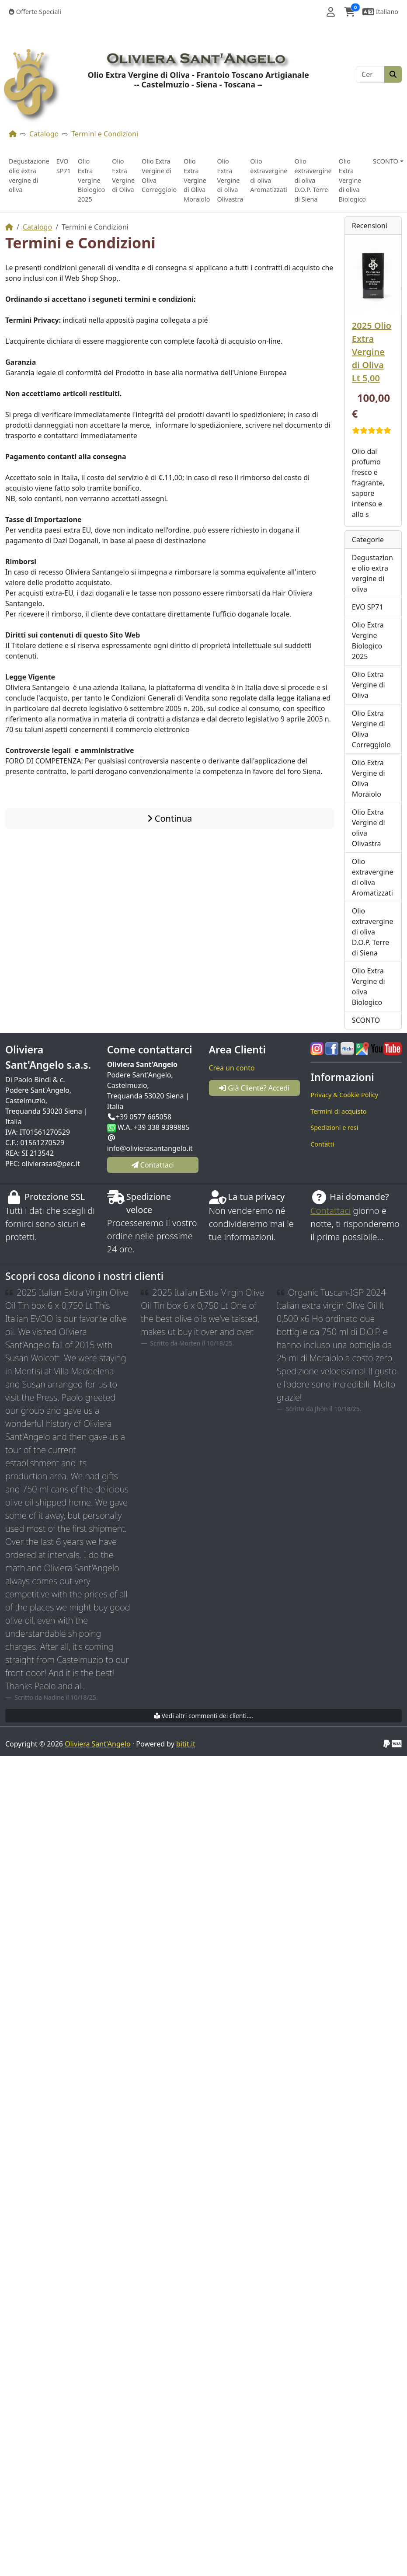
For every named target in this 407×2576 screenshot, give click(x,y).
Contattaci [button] (153, 1165)
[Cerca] (370, 74)
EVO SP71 (63, 166)
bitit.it (185, 1744)
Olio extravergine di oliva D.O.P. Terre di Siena (312, 180)
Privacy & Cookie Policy (344, 1095)
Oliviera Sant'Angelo (97, 1744)
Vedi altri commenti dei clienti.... (203, 1716)
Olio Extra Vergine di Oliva (123, 175)
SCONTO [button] (385, 161)
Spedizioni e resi (334, 1127)
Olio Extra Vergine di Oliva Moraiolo (197, 180)
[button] (330, 11)
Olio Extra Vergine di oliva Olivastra (230, 180)
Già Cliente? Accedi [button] (254, 1088)
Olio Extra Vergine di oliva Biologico (352, 180)
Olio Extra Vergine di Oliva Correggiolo (159, 175)
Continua (169, 818)
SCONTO (366, 1020)
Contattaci (330, 1211)
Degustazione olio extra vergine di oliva (29, 175)
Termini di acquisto (338, 1111)
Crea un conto (232, 1068)
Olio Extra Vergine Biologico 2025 (91, 180)
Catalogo (44, 134)
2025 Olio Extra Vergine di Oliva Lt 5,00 (371, 352)
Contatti (322, 1144)
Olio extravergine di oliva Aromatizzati (268, 175)
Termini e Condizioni (104, 134)
